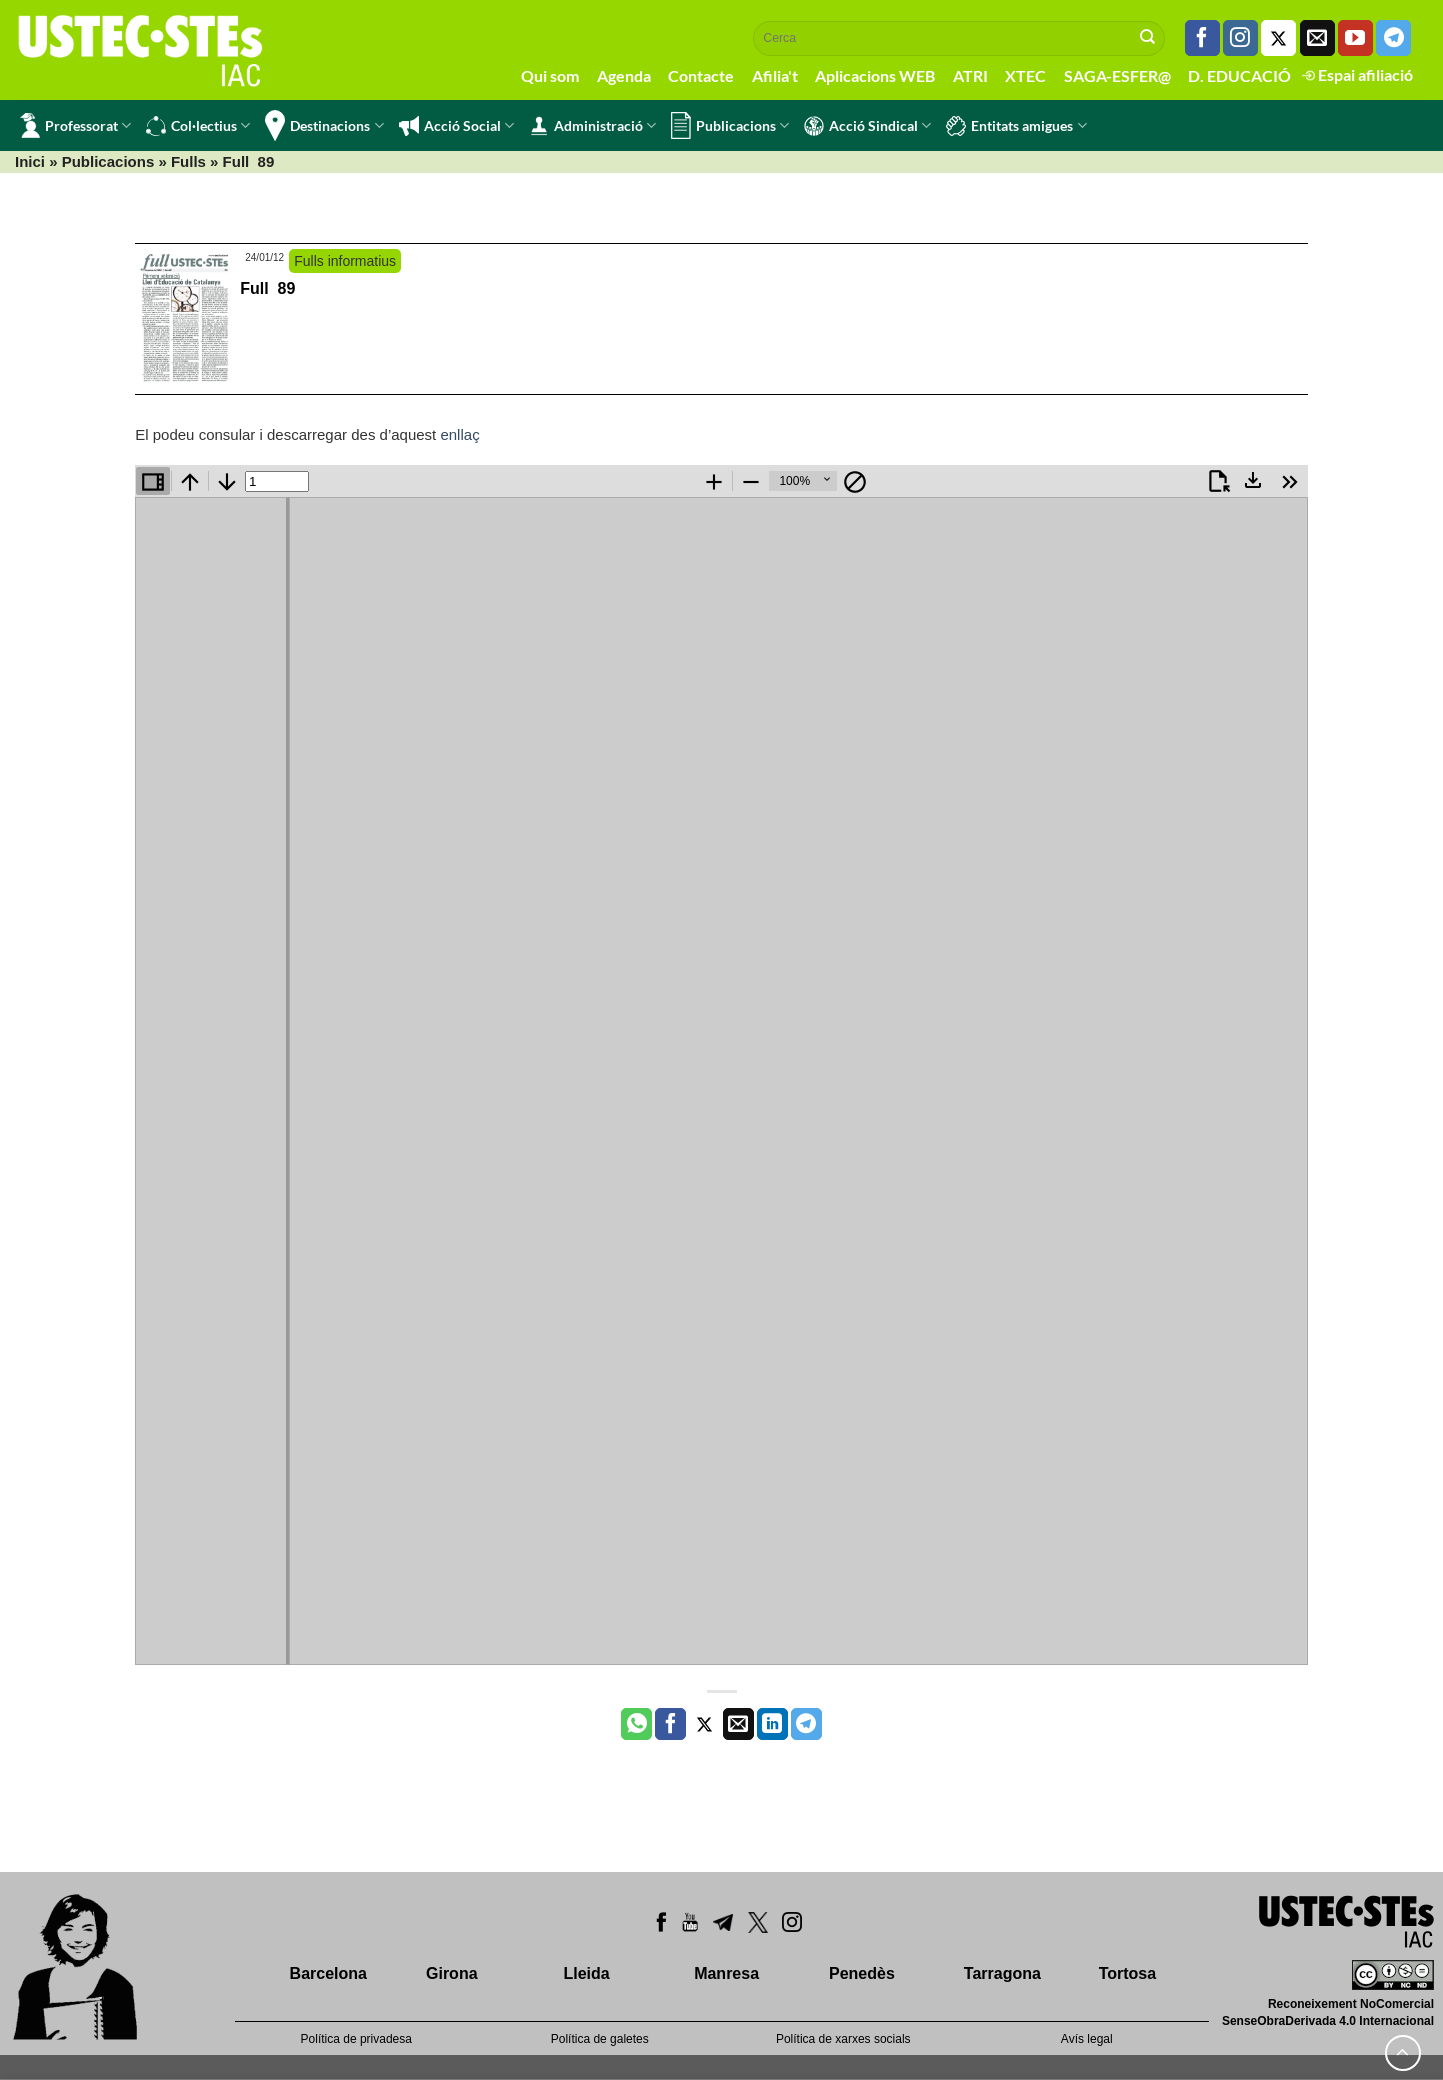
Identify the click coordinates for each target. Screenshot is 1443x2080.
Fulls (188, 161)
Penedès (862, 1973)
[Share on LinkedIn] (772, 1724)
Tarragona (1002, 1973)
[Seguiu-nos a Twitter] (1278, 38)
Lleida (586, 1973)
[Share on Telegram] (806, 1724)
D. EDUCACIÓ (1239, 75)
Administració (592, 126)
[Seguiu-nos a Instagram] (1240, 38)
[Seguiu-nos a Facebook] (1202, 38)
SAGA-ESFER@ (1117, 75)
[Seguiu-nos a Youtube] (1355, 38)
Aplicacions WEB (875, 75)
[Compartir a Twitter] (704, 1724)
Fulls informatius (345, 261)
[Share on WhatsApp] (636, 1724)
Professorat (75, 125)
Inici (30, 161)
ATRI (970, 75)
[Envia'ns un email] (1317, 38)
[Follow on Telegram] (1393, 38)
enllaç (459, 434)
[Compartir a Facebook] (670, 1724)
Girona (452, 1973)
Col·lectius (198, 126)
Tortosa (1127, 1973)
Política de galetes (600, 2039)
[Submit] (1148, 38)
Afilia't (775, 75)
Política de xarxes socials (843, 2039)
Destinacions (324, 125)
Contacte (701, 75)
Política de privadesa (356, 2039)
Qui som (550, 75)
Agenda (624, 75)
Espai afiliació (1357, 74)
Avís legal (1087, 2039)
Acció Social (456, 126)
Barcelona (328, 1973)
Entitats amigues (1016, 126)
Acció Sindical (867, 126)
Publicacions (730, 125)
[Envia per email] (738, 1724)
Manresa (726, 1973)
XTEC (1025, 75)
